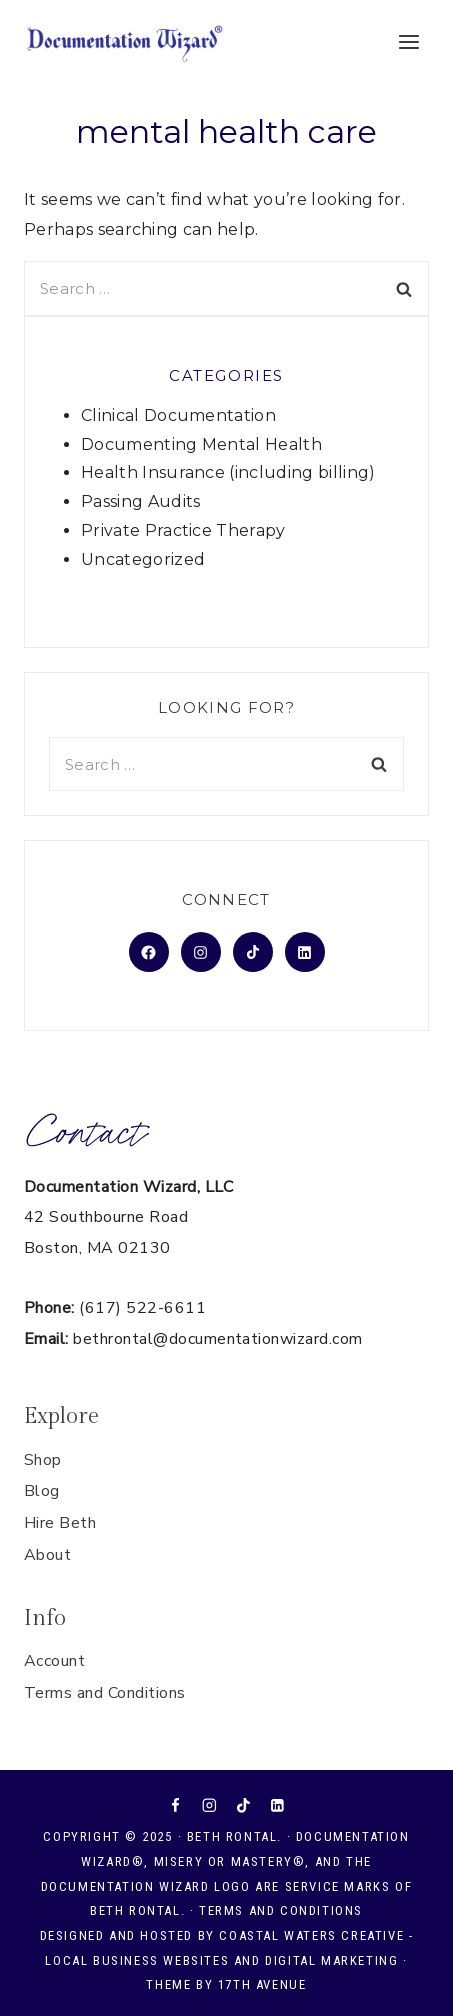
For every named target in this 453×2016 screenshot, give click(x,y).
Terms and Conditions (105, 1693)
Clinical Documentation (178, 415)
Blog (42, 1491)
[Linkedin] (276, 1805)
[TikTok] (243, 1805)
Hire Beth (60, 1523)
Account (54, 1661)
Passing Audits (140, 501)
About (47, 1555)
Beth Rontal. (234, 1836)
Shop (43, 1460)
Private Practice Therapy (183, 530)
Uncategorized (143, 559)
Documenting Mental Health (201, 444)
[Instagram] (209, 1805)
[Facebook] (175, 1805)
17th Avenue (262, 1984)
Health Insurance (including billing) (228, 472)
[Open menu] (408, 41)
